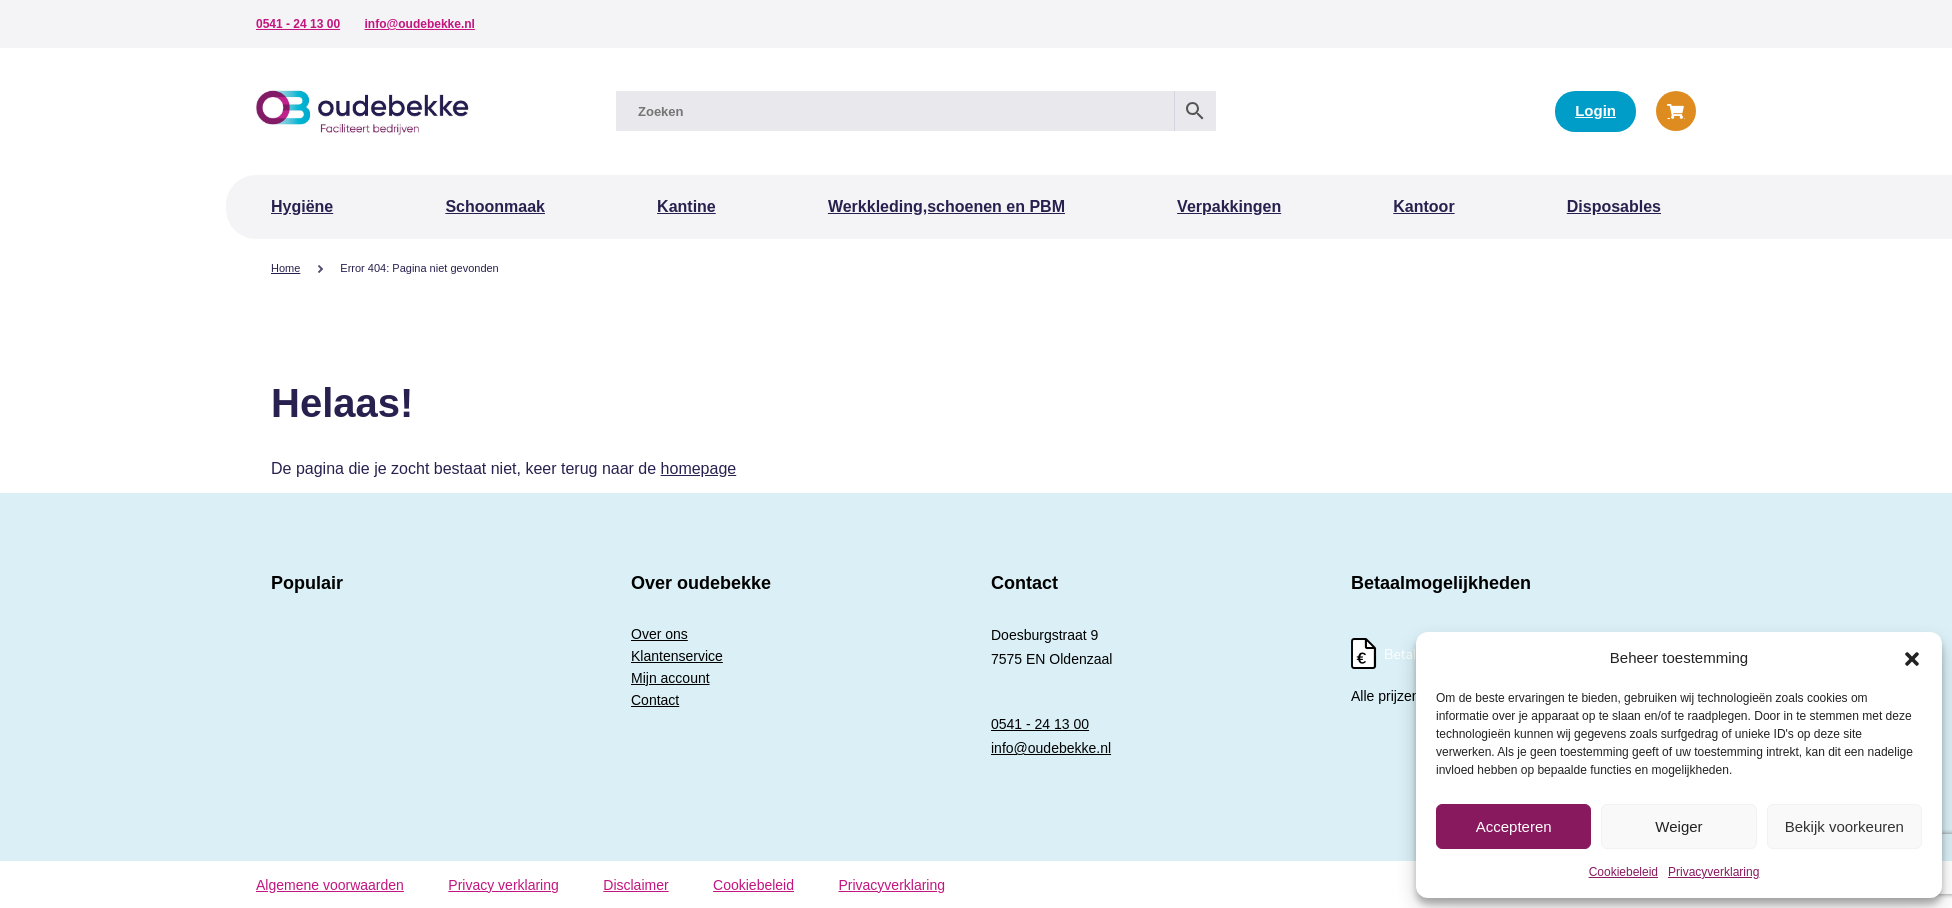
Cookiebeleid (1623, 872)
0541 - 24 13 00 (298, 24)
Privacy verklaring (503, 885)
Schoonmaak (495, 206)
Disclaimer (635, 885)
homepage (699, 468)
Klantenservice (677, 656)
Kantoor (1423, 206)
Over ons (659, 634)
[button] (1912, 658)
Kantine (686, 206)
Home (285, 268)
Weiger (1678, 826)
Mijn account (670, 678)
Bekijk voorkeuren (1844, 826)
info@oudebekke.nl (420, 24)
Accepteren (1514, 826)
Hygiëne (302, 206)
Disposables (1614, 206)
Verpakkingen (1229, 206)
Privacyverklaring (1713, 872)
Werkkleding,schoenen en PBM (946, 206)
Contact (655, 700)
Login (1595, 110)
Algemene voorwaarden (330, 885)
